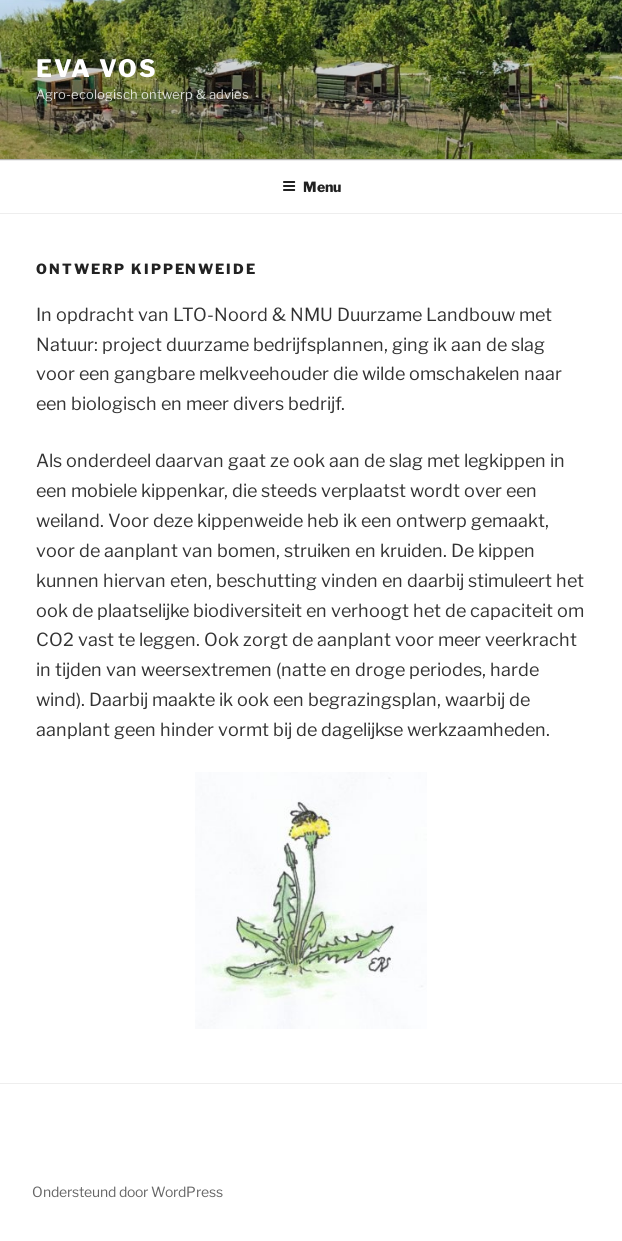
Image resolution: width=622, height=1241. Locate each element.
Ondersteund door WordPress (127, 1191)
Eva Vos (96, 68)
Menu (311, 186)
